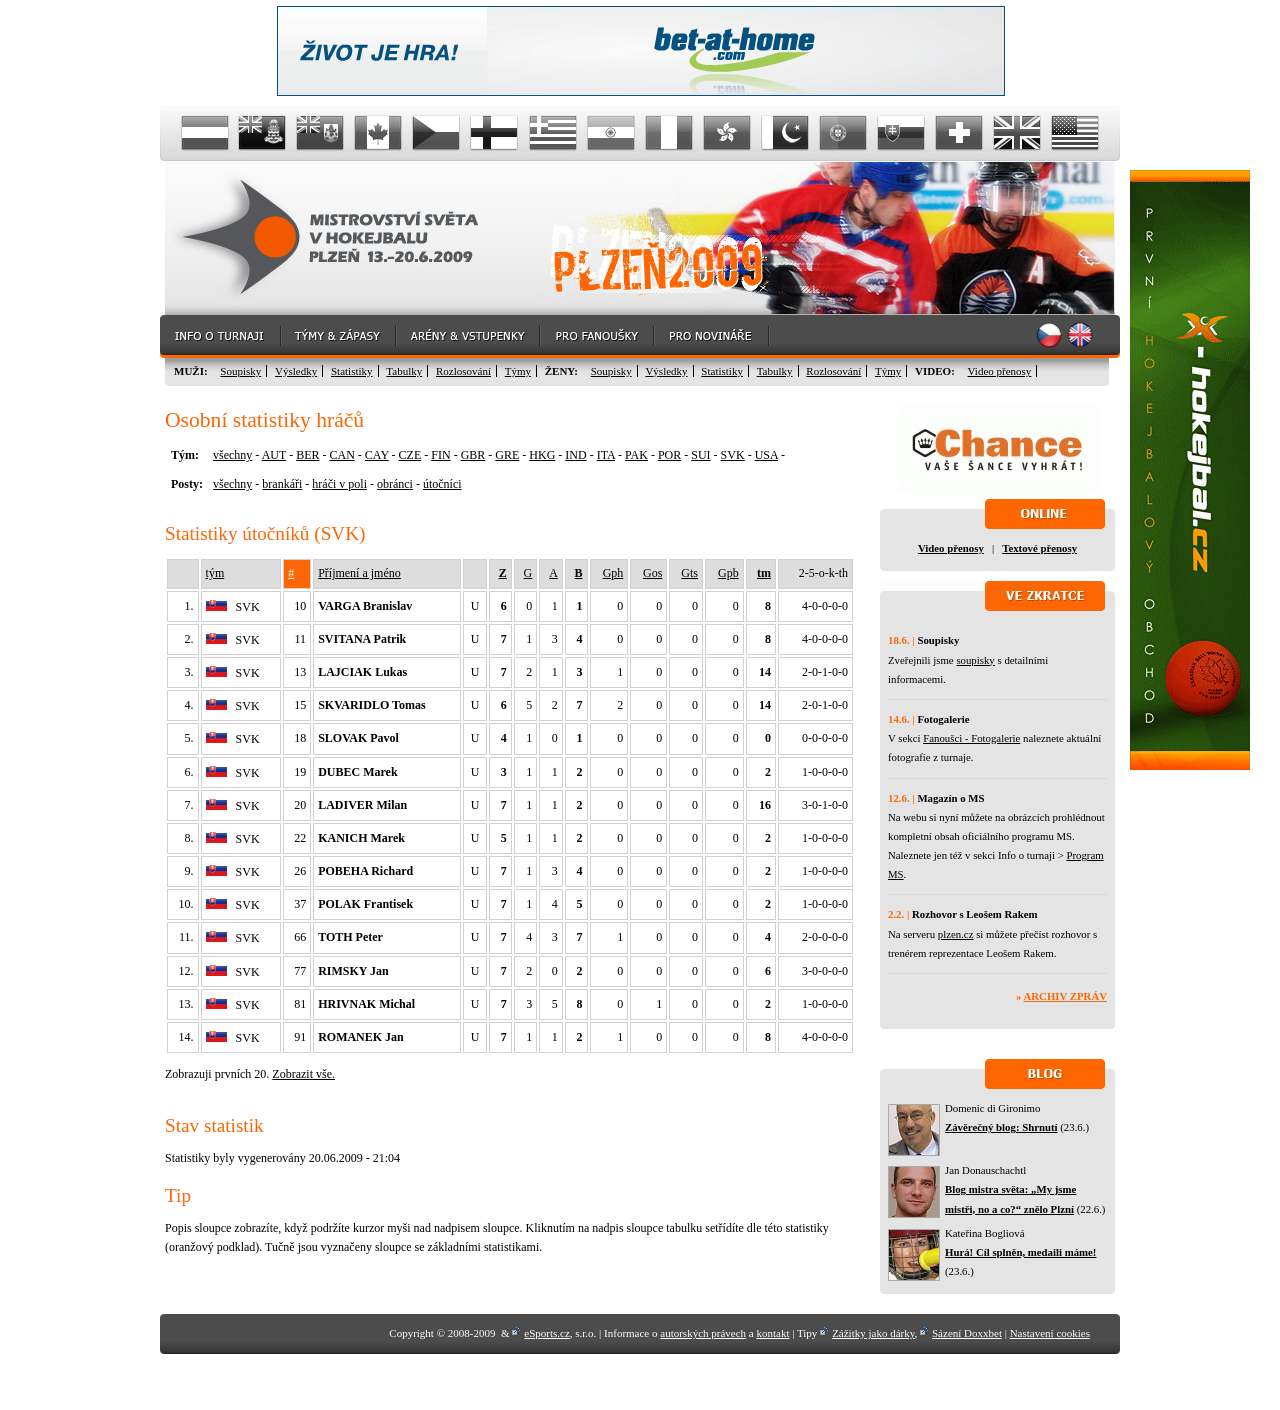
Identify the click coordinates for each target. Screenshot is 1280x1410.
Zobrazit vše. (303, 1074)
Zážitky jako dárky (873, 1333)
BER (307, 455)
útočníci (442, 484)
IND (575, 455)
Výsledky (296, 371)
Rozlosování (463, 371)
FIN (440, 455)
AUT (274, 455)
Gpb (728, 573)
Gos (652, 573)
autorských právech (703, 1333)
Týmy (518, 371)
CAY (377, 455)
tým (215, 573)
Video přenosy (1000, 371)
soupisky (975, 660)
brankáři (282, 484)
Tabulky (404, 371)
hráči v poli (339, 484)
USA (766, 455)
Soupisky (240, 371)
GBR (473, 455)
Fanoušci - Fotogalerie (971, 738)
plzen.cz (956, 934)
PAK (636, 455)
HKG (542, 455)
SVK (733, 455)
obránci (395, 484)
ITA (606, 455)
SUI (700, 455)
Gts (689, 573)
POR (669, 455)
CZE (410, 455)
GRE (507, 455)
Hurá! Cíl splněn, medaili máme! (1020, 1252)
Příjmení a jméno (359, 573)
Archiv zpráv (1065, 996)
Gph (613, 573)
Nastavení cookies (1050, 1333)
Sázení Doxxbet (967, 1333)
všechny (232, 455)
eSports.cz (547, 1333)
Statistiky (352, 371)
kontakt (772, 1333)
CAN (341, 455)
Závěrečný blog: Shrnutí (1001, 1127)
